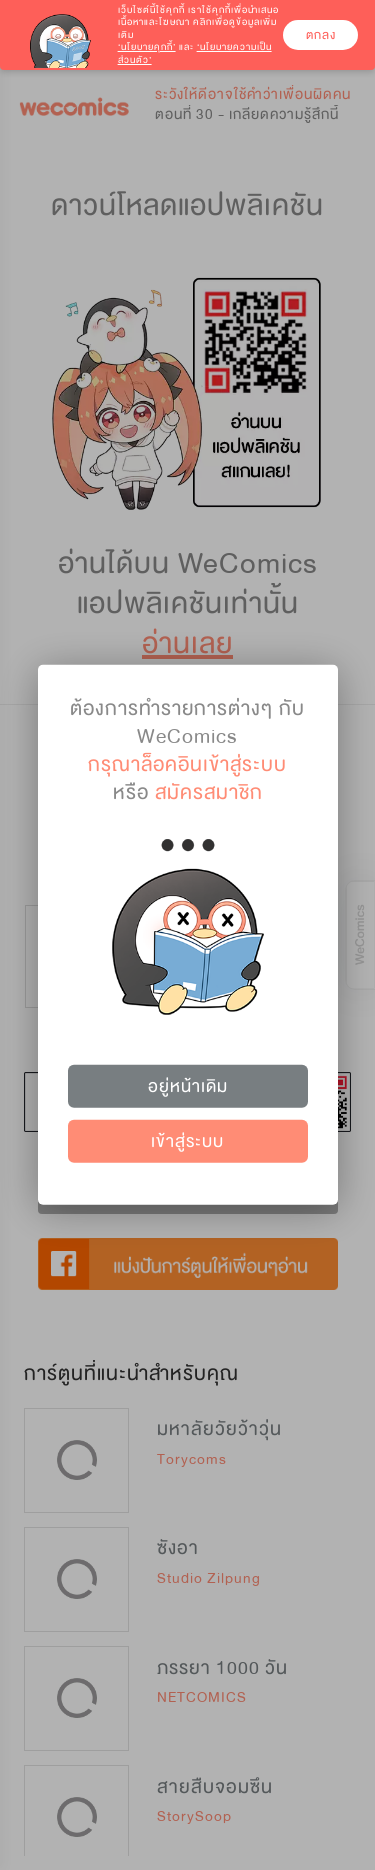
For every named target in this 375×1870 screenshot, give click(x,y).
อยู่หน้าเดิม (188, 1085)
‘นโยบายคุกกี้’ (147, 47)
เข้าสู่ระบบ (187, 1141)
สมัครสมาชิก (209, 792)
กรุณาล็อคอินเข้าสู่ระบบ (187, 764)
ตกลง (321, 35)
